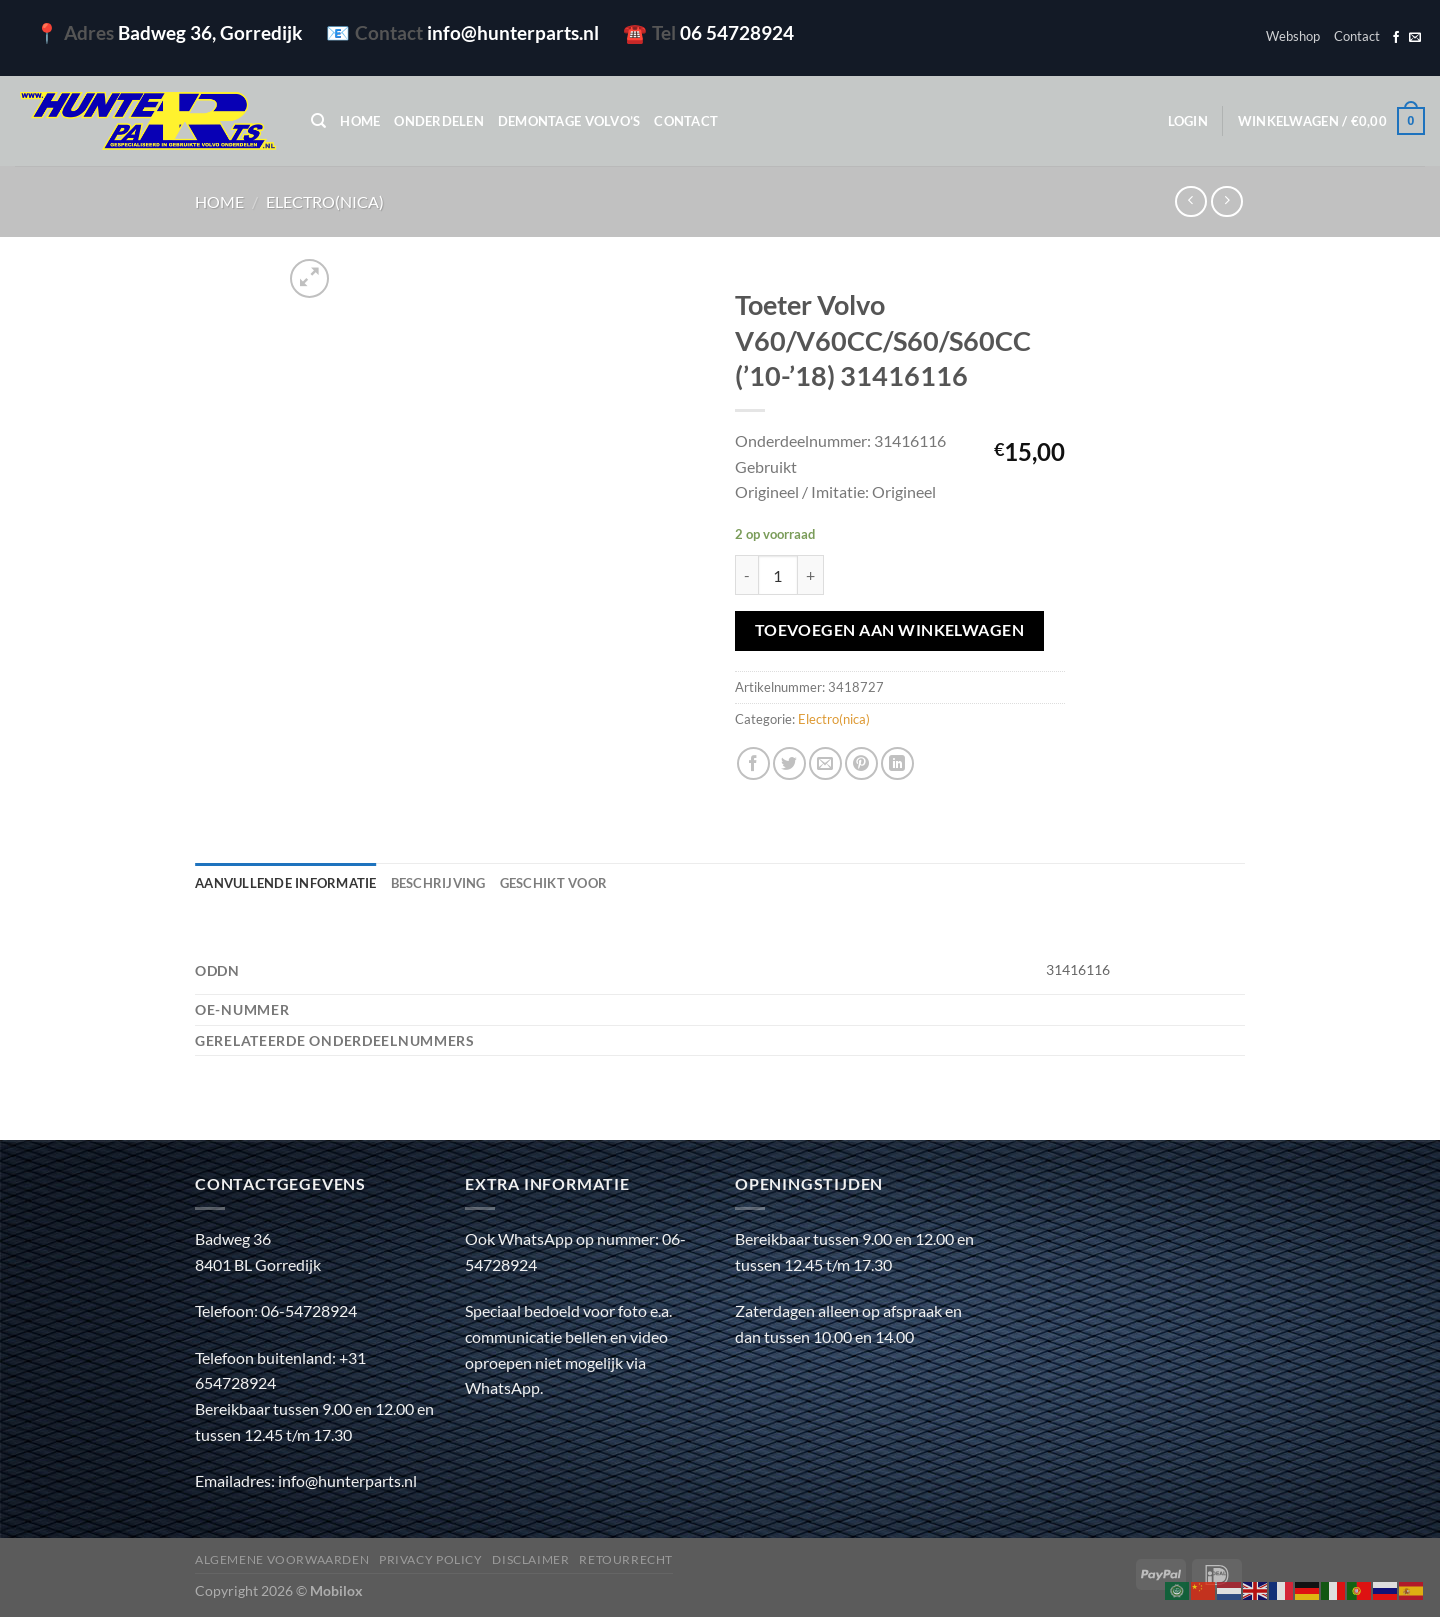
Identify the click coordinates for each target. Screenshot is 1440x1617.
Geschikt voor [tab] (553, 883)
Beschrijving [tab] (438, 883)
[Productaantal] (778, 575)
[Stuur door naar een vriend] (825, 763)
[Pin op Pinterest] (861, 763)
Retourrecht (626, 1559)
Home (360, 121)
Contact (1357, 36)
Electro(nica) (325, 201)
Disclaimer (530, 1559)
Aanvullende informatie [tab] (286, 883)
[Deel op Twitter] (789, 763)
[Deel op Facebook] (753, 763)
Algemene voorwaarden (282, 1559)
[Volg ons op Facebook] (1396, 38)
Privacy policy (431, 1559)
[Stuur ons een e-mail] (1415, 38)
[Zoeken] (318, 121)
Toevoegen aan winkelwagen (890, 630)
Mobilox (336, 1590)
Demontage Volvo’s (569, 121)
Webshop (1293, 36)
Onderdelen (439, 121)
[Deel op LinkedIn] (897, 763)
